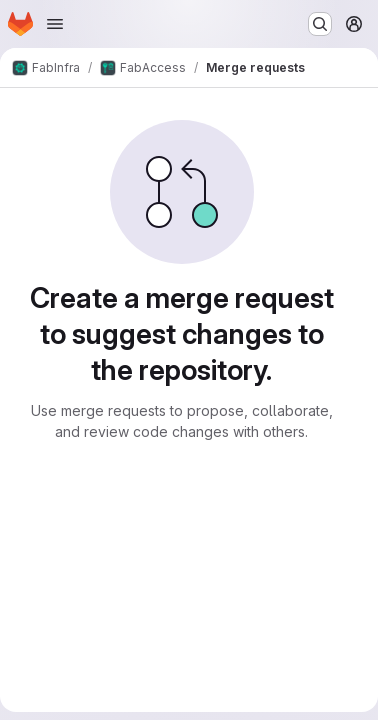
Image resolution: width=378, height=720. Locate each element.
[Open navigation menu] (55, 24)
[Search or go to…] (320, 24)
